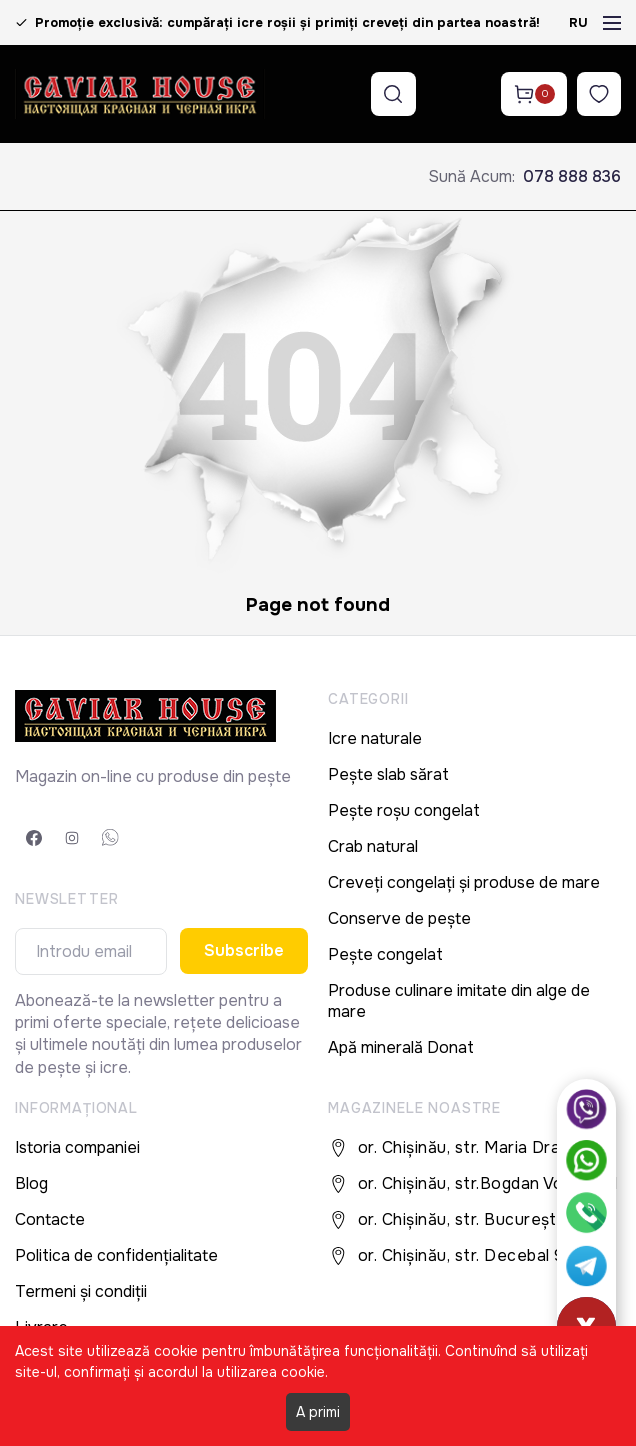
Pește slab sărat (388, 774)
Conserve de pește (399, 918)
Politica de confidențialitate (116, 1255)
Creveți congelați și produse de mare (464, 882)
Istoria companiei (77, 1147)
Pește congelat (385, 954)
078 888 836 (572, 176)
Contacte (50, 1219)
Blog (31, 1183)
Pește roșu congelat (404, 810)
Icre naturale (375, 738)
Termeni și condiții (81, 1291)
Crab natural (373, 846)
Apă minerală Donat (401, 1047)
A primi (318, 1412)
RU (578, 22)
